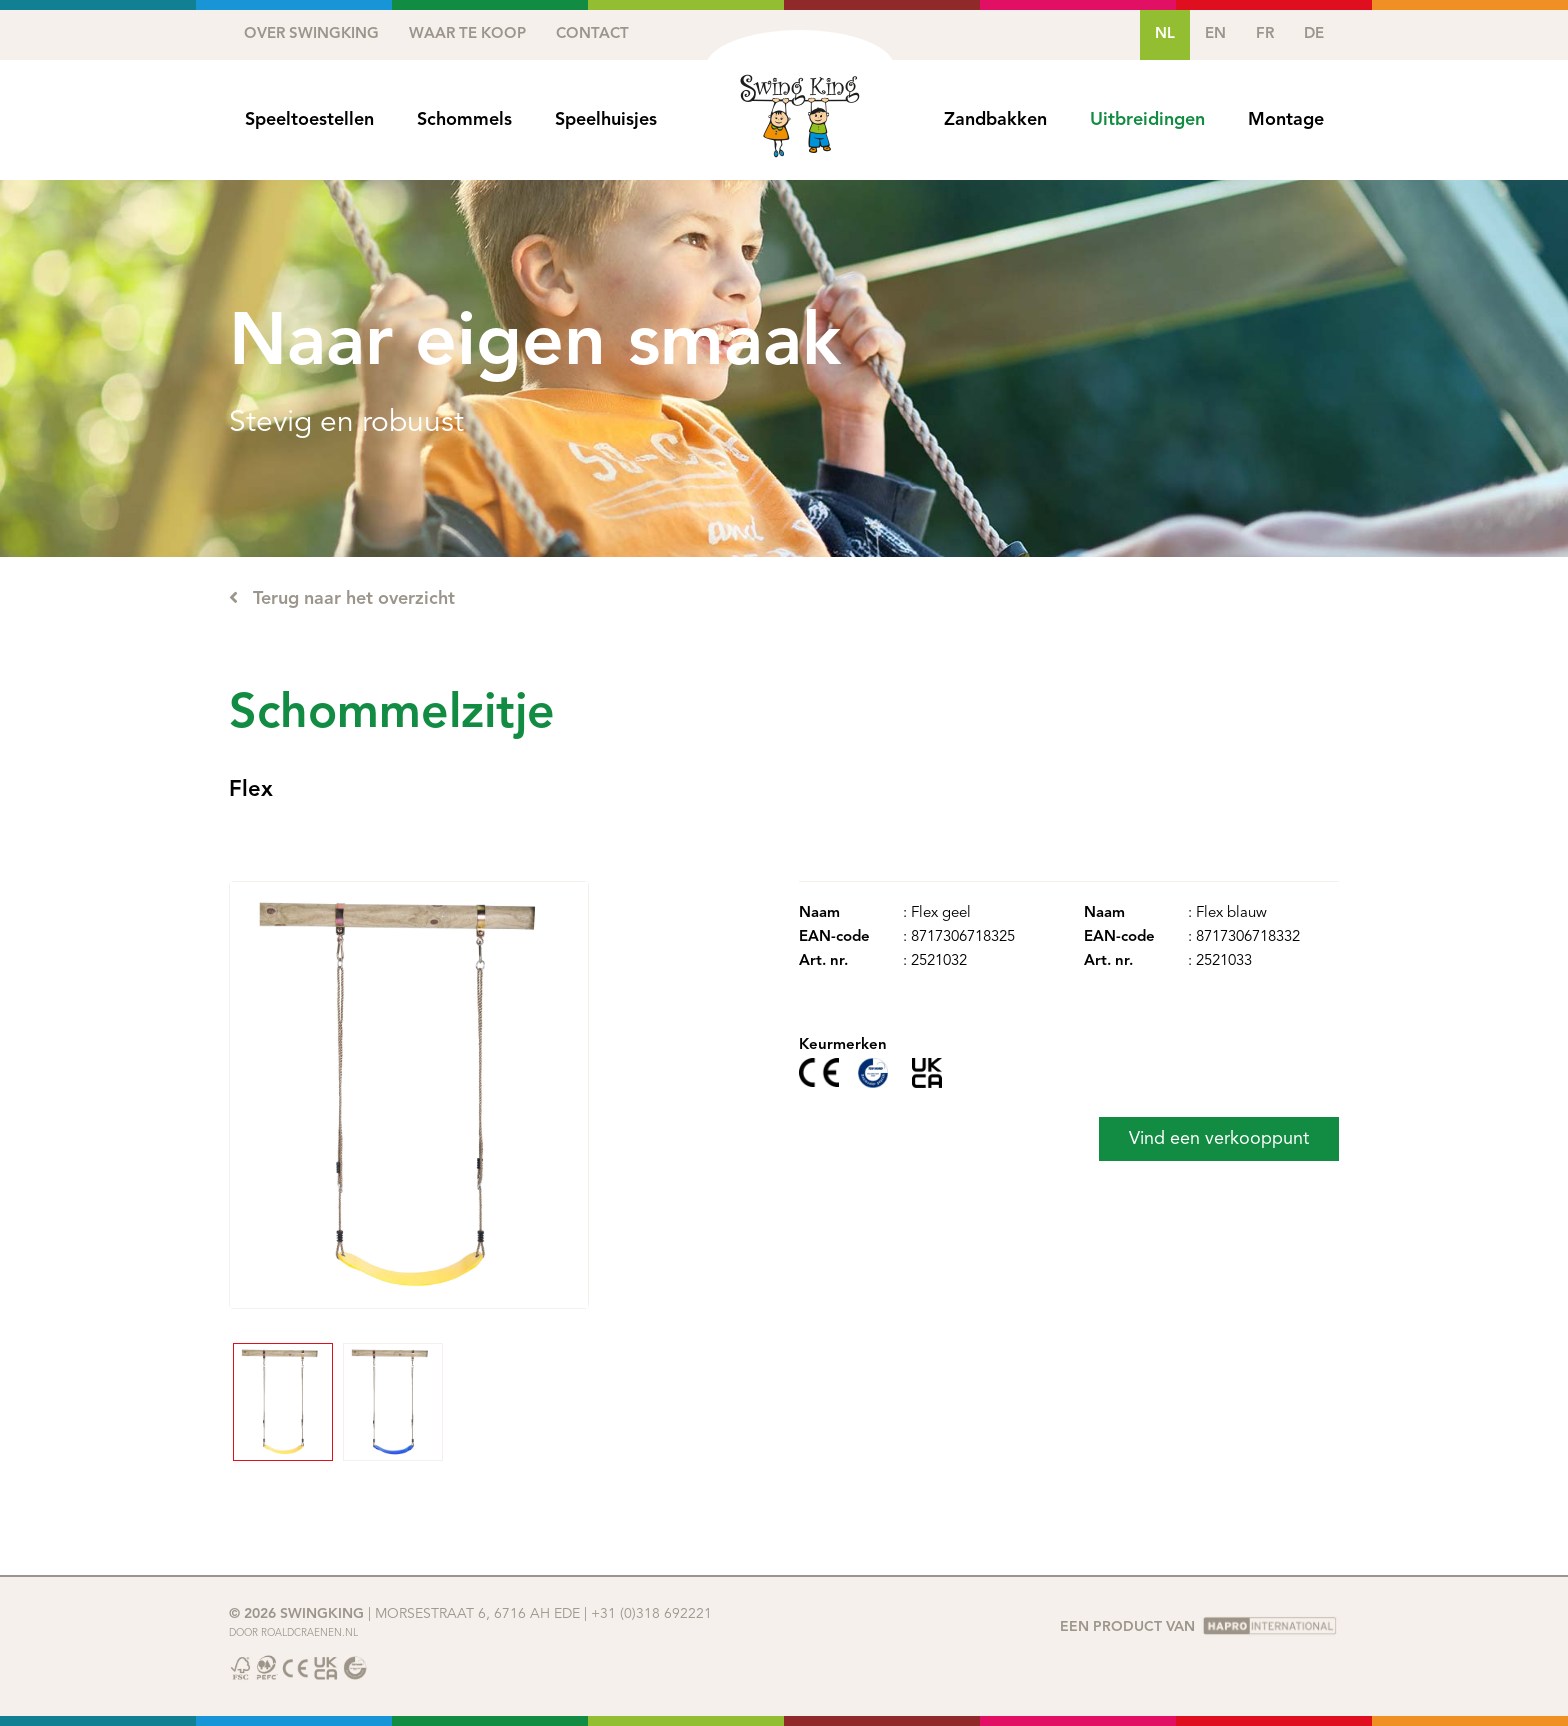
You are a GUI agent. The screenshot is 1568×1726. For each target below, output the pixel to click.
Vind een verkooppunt (1219, 1139)
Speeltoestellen (309, 120)
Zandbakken (995, 120)
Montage (1286, 120)
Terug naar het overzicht (342, 598)
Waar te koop (467, 34)
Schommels (464, 120)
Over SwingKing (311, 34)
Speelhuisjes (606, 120)
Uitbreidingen (1147, 120)
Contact (592, 34)
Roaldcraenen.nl (309, 1633)
